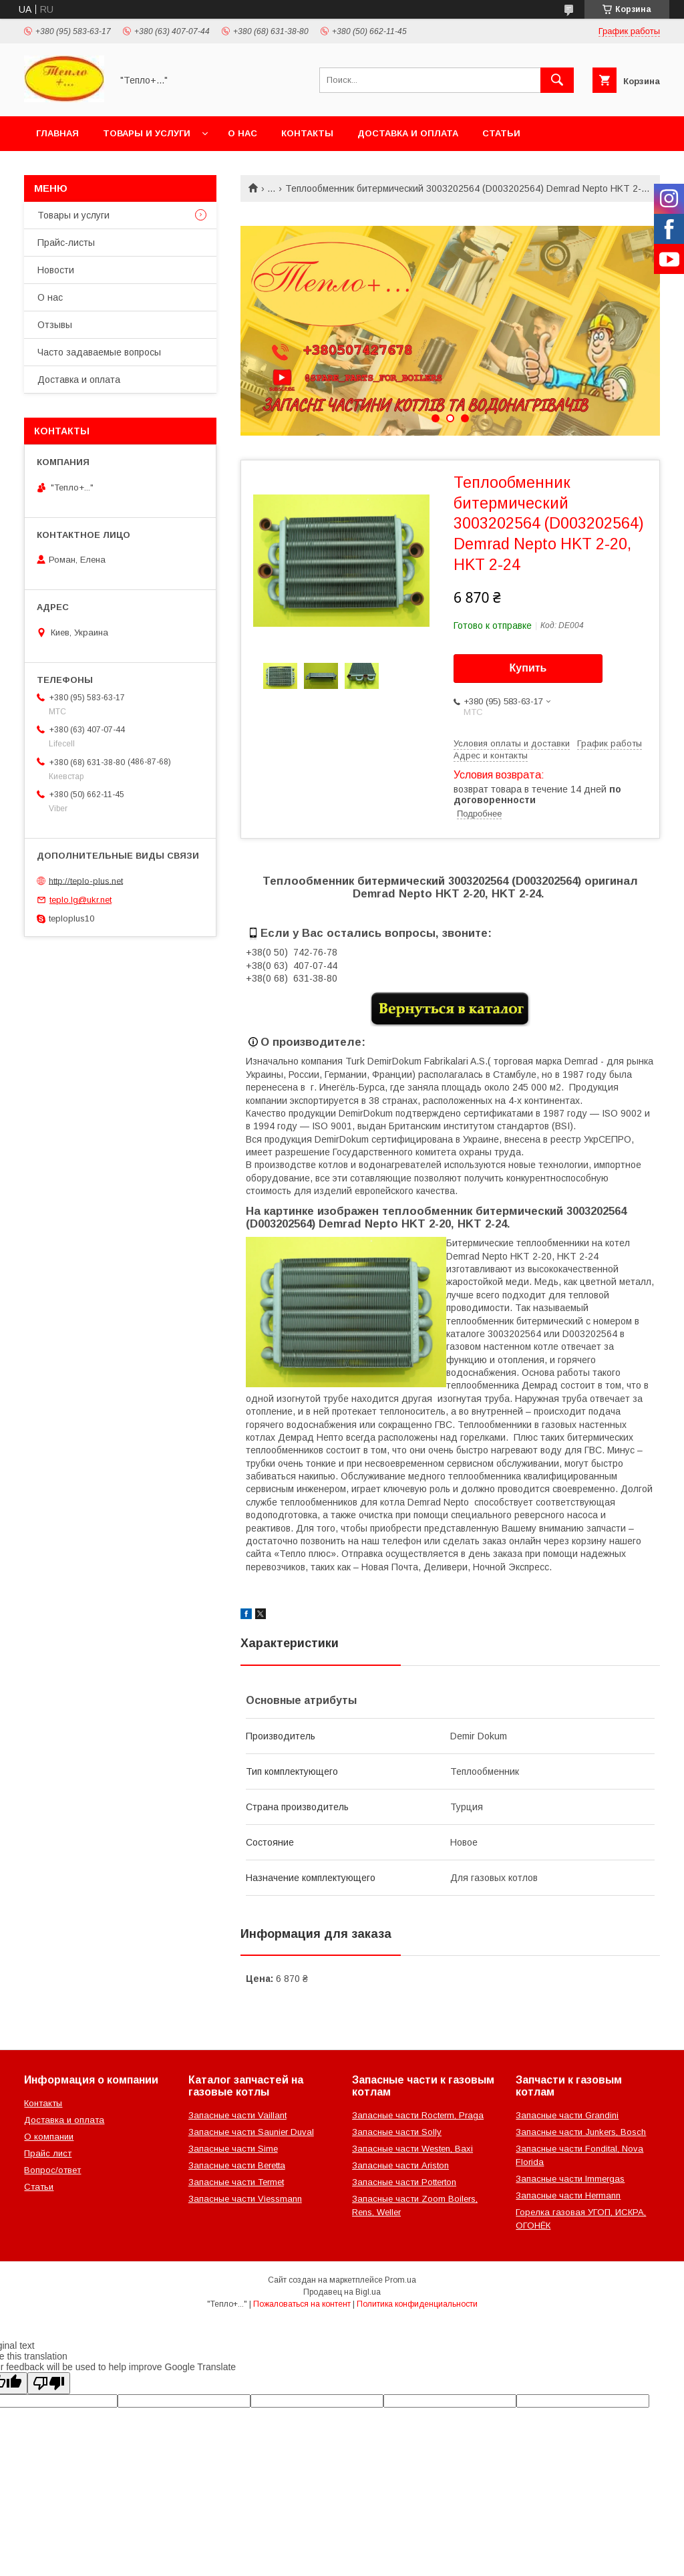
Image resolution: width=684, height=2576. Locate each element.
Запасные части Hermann (568, 2195)
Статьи (501, 133)
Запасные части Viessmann (245, 2199)
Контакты (307, 133)
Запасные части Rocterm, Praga (418, 2115)
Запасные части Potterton (404, 2182)
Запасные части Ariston (400, 2165)
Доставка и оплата (407, 133)
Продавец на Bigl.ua (342, 2292)
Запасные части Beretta (236, 2165)
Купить (528, 668)
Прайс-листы (66, 242)
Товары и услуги (146, 133)
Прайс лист (47, 2153)
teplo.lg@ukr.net (80, 900)
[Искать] (557, 80)
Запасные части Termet (236, 2182)
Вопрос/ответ (52, 2170)
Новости (55, 270)
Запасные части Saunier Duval (251, 2132)
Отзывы (54, 324)
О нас (242, 133)
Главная (57, 133)
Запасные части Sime (233, 2149)
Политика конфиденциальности (417, 2304)
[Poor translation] (48, 2383)
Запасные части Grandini (567, 2115)
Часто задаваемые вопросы (99, 352)
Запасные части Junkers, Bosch (581, 2132)
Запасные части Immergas (570, 2179)
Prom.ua (400, 2280)
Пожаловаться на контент (302, 2304)
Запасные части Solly (397, 2132)
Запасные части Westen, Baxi (412, 2149)
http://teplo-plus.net (86, 880)
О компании (48, 2137)
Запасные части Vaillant (237, 2115)
